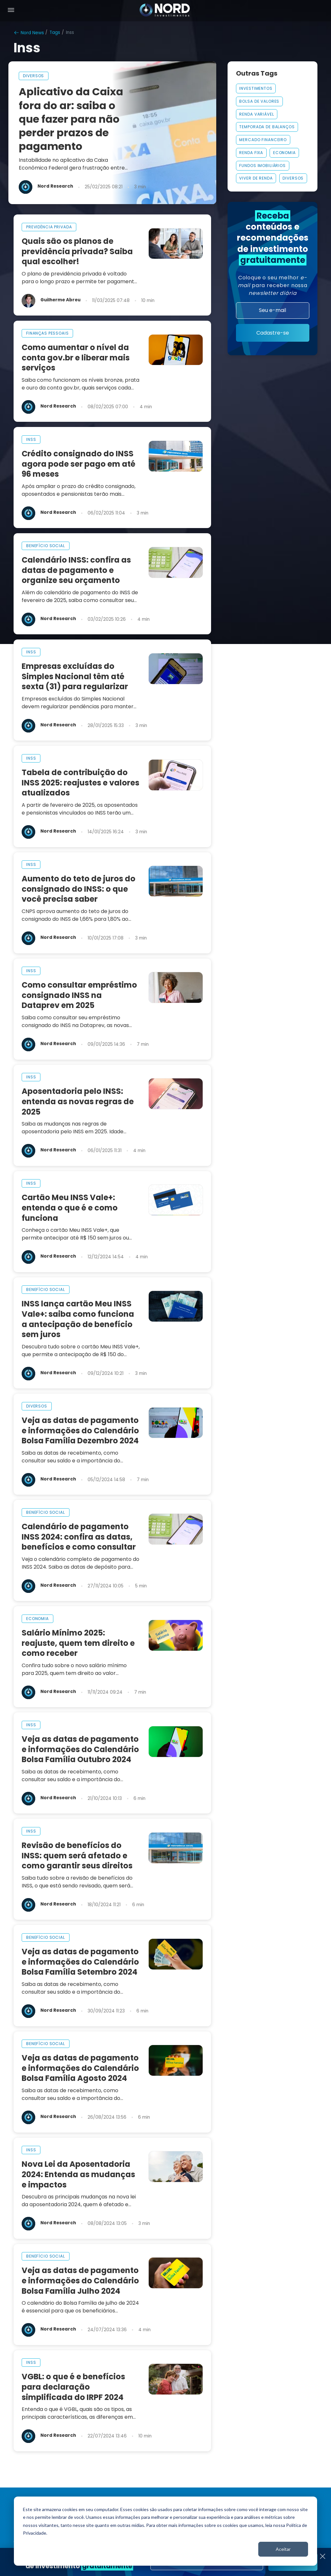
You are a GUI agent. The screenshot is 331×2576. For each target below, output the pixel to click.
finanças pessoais (47, 333)
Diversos (293, 178)
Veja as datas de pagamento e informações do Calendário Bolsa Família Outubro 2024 (80, 1749)
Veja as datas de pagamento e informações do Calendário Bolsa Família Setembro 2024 (80, 1962)
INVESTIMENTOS (255, 88)
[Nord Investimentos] (165, 10)
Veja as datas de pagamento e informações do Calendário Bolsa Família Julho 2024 (80, 2280)
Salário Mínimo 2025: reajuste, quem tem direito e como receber (78, 1643)
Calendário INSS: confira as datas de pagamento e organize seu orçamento (76, 570)
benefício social (45, 545)
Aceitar (283, 2549)
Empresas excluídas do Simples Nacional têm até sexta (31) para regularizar (75, 676)
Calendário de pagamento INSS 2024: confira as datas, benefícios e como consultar (79, 1537)
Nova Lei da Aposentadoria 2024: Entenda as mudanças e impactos (78, 2174)
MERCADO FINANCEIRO (263, 139)
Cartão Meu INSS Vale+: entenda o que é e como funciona (70, 1207)
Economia (284, 152)
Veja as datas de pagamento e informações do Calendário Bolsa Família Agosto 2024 (80, 2068)
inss (31, 439)
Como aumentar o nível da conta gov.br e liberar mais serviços (76, 357)
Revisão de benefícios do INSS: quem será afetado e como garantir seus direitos (77, 1855)
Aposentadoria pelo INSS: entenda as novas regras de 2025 (78, 1101)
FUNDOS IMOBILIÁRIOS (262, 165)
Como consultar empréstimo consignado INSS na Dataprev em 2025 (79, 995)
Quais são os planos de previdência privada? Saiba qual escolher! (77, 251)
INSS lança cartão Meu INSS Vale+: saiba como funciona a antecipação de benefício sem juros (78, 1319)
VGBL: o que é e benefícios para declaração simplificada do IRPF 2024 (73, 2387)
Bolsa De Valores (259, 101)
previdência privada (49, 227)
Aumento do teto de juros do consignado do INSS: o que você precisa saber (78, 889)
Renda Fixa (251, 152)
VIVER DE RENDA (255, 178)
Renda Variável (256, 114)
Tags (55, 32)
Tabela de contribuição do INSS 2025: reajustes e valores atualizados (80, 782)
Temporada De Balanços (266, 127)
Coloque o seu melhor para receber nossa (272, 285)
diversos (33, 75)
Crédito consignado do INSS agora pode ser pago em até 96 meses (78, 464)
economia (37, 1618)
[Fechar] (322, 2557)
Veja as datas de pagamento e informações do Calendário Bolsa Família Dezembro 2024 (80, 1430)
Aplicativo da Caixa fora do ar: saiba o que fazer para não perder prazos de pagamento (71, 119)
